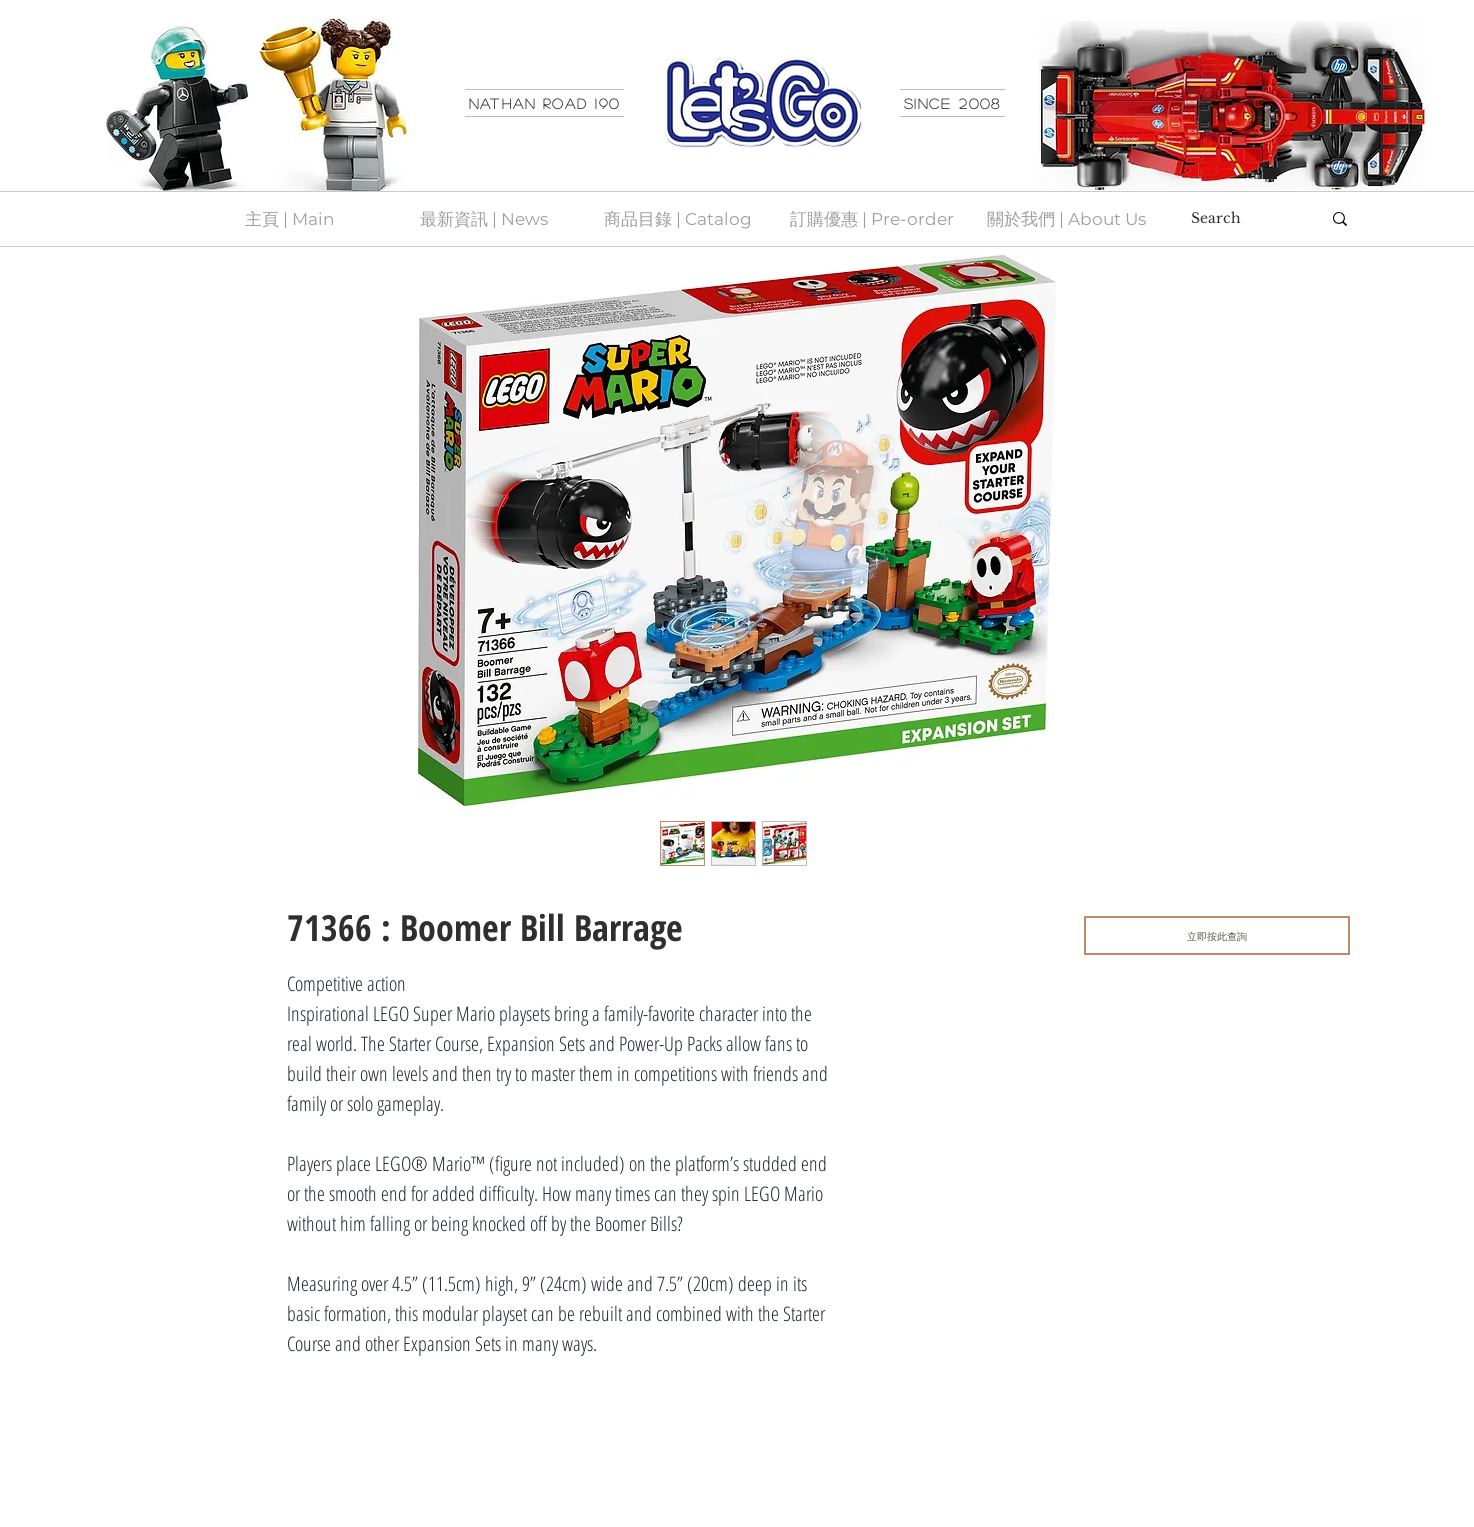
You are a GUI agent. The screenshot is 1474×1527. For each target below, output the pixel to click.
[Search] (1241, 219)
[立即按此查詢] (1217, 935)
